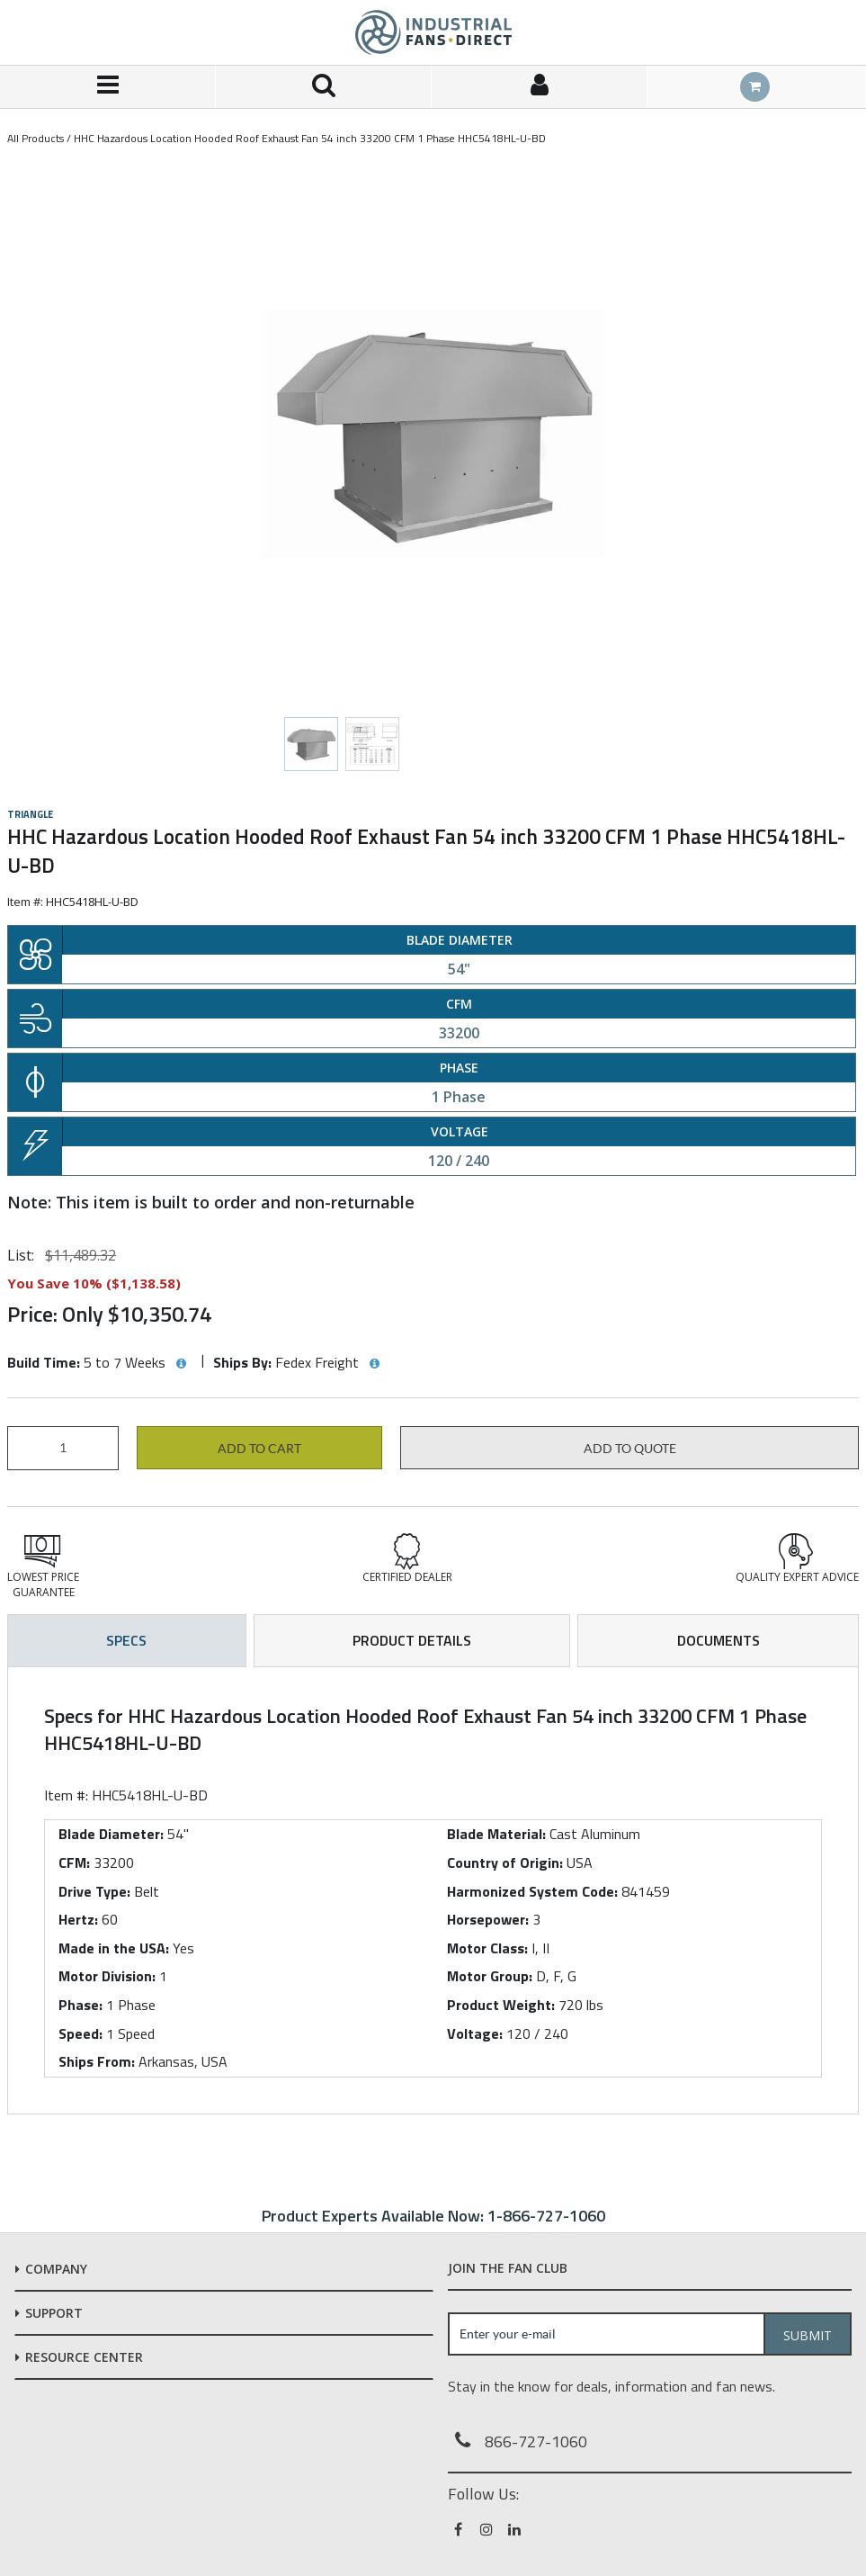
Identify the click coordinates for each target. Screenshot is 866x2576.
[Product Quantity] (63, 1448)
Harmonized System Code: (532, 1891)
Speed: (80, 2033)
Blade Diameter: (111, 1833)
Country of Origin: (505, 1862)
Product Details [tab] (412, 1640)
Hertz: (78, 1919)
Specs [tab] (126, 1640)
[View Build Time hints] (180, 1364)
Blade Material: (496, 1833)
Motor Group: (489, 1976)
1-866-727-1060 (546, 2216)
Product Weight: (501, 2004)
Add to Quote (630, 1448)
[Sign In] (539, 87)
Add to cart (259, 1448)
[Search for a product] (324, 87)
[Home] (433, 32)
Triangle (30, 814)
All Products (35, 138)
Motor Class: (487, 1948)
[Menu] (108, 87)
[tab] (433, 1890)
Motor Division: (107, 1976)
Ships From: (96, 2061)
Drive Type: (94, 1891)
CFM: (74, 1862)
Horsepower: (488, 1919)
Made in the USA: (113, 1948)
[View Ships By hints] (374, 1364)
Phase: (80, 2004)
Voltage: (475, 2033)
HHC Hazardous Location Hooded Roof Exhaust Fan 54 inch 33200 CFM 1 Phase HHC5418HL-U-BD (310, 138)
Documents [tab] (718, 1640)
